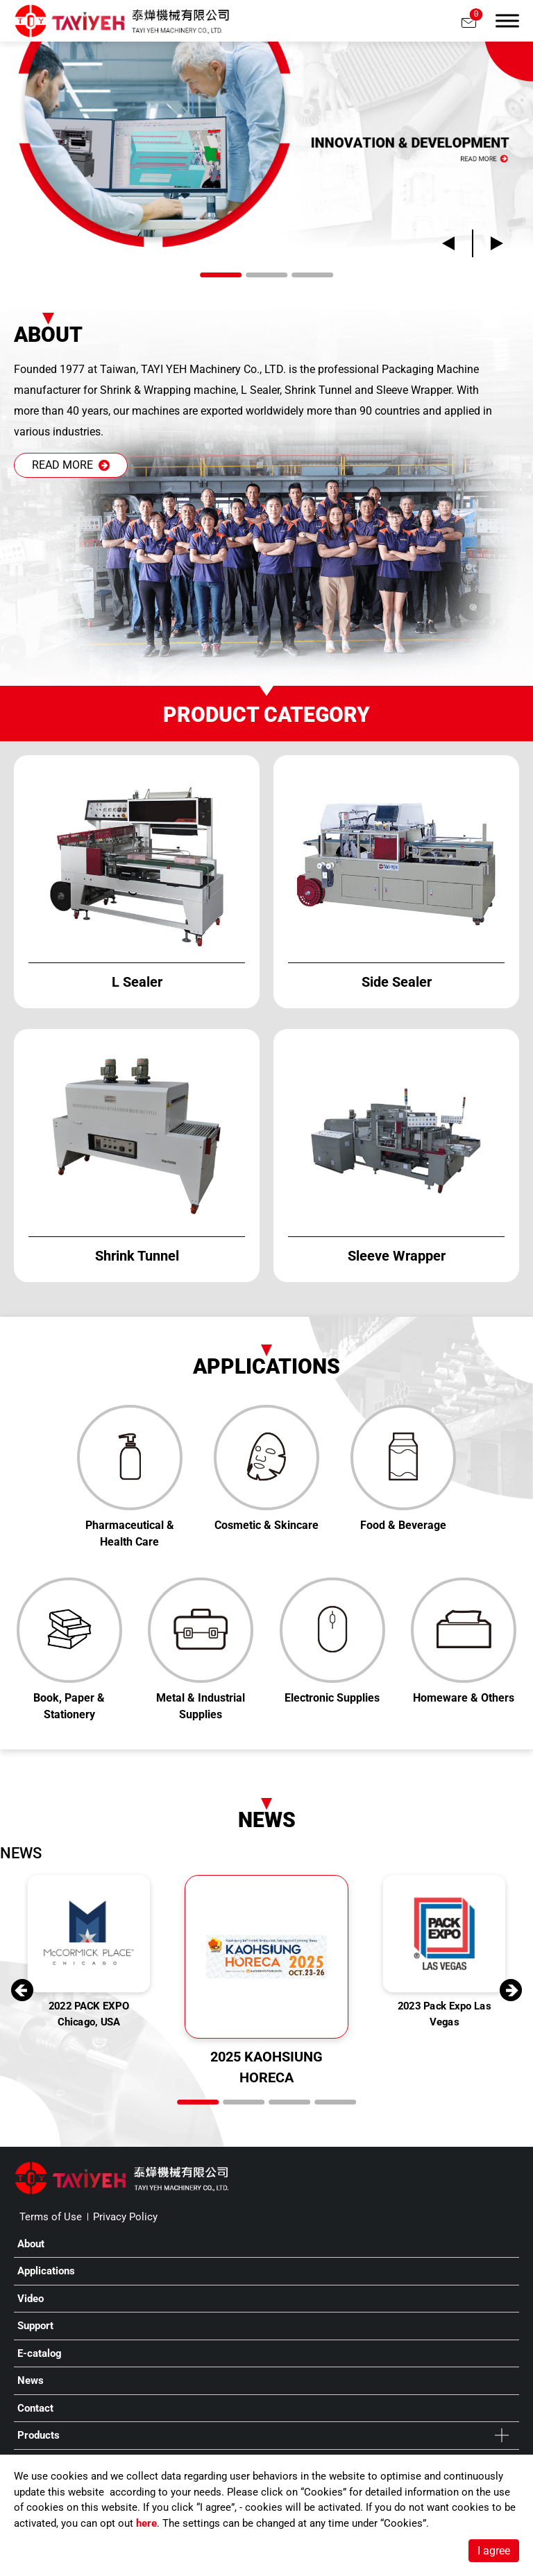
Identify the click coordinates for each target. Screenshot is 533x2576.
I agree (493, 2550)
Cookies (323, 2492)
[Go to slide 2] (266, 275)
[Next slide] (488, 243)
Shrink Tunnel (318, 390)
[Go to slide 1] (221, 275)
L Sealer (260, 390)
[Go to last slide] (457, 243)
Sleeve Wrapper (413, 390)
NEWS (21, 1853)
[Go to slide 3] (312, 275)
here (146, 2523)
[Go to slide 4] (335, 2102)
